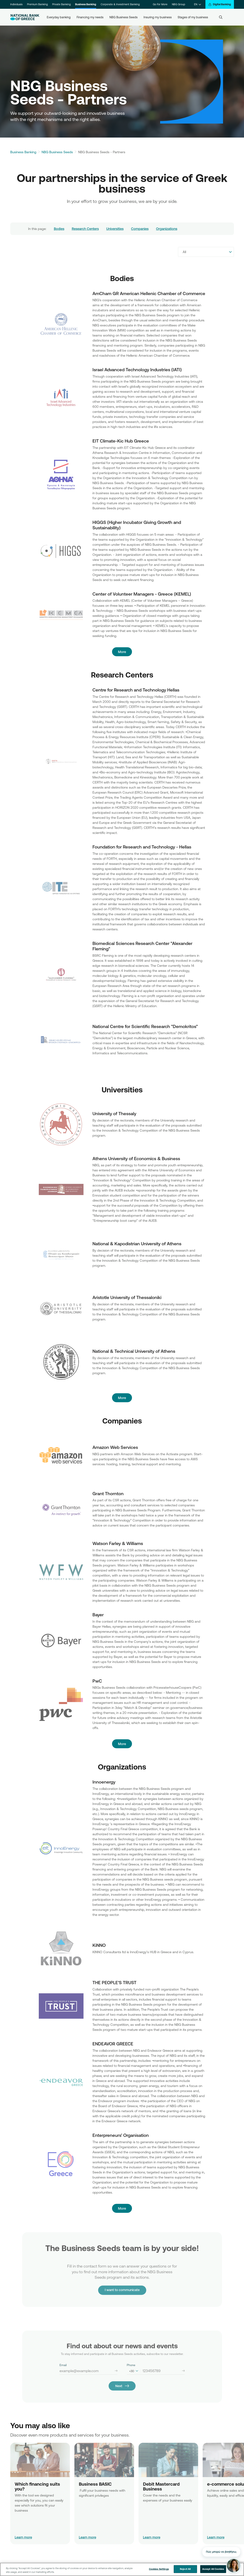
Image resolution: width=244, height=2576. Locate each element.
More (122, 652)
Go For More (160, 4)
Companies (140, 228)
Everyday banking (59, 17)
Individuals (16, 4)
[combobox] (206, 252)
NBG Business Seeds (123, 17)
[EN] (197, 4)
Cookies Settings (159, 2569)
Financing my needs (90, 17)
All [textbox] (184, 252)
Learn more (23, 2537)
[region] (122, 2569)
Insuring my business (158, 17)
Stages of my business (193, 17)
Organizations (166, 228)
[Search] (220, 17)
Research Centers (85, 228)
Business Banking (85, 4)
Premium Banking (37, 4)
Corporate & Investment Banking (120, 4)
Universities (115, 228)
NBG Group (178, 4)
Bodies (59, 228)
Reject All (185, 2569)
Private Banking (61, 4)
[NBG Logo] (24, 17)
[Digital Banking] (219, 4)
